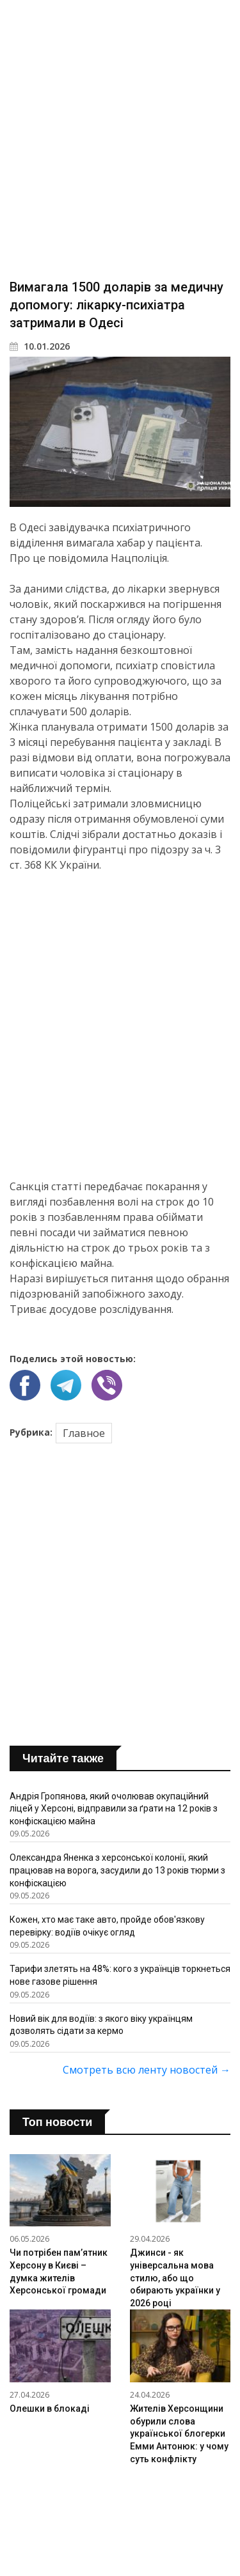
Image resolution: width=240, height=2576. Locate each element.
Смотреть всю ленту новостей (146, 2070)
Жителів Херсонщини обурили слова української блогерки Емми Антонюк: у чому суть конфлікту (179, 2433)
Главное (84, 1433)
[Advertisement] (120, 139)
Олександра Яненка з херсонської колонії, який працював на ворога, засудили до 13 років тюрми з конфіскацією (117, 1870)
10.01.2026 (40, 346)
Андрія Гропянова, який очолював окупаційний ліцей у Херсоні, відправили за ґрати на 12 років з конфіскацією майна (114, 1808)
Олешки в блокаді (50, 2408)
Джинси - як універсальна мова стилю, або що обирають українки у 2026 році (175, 2277)
